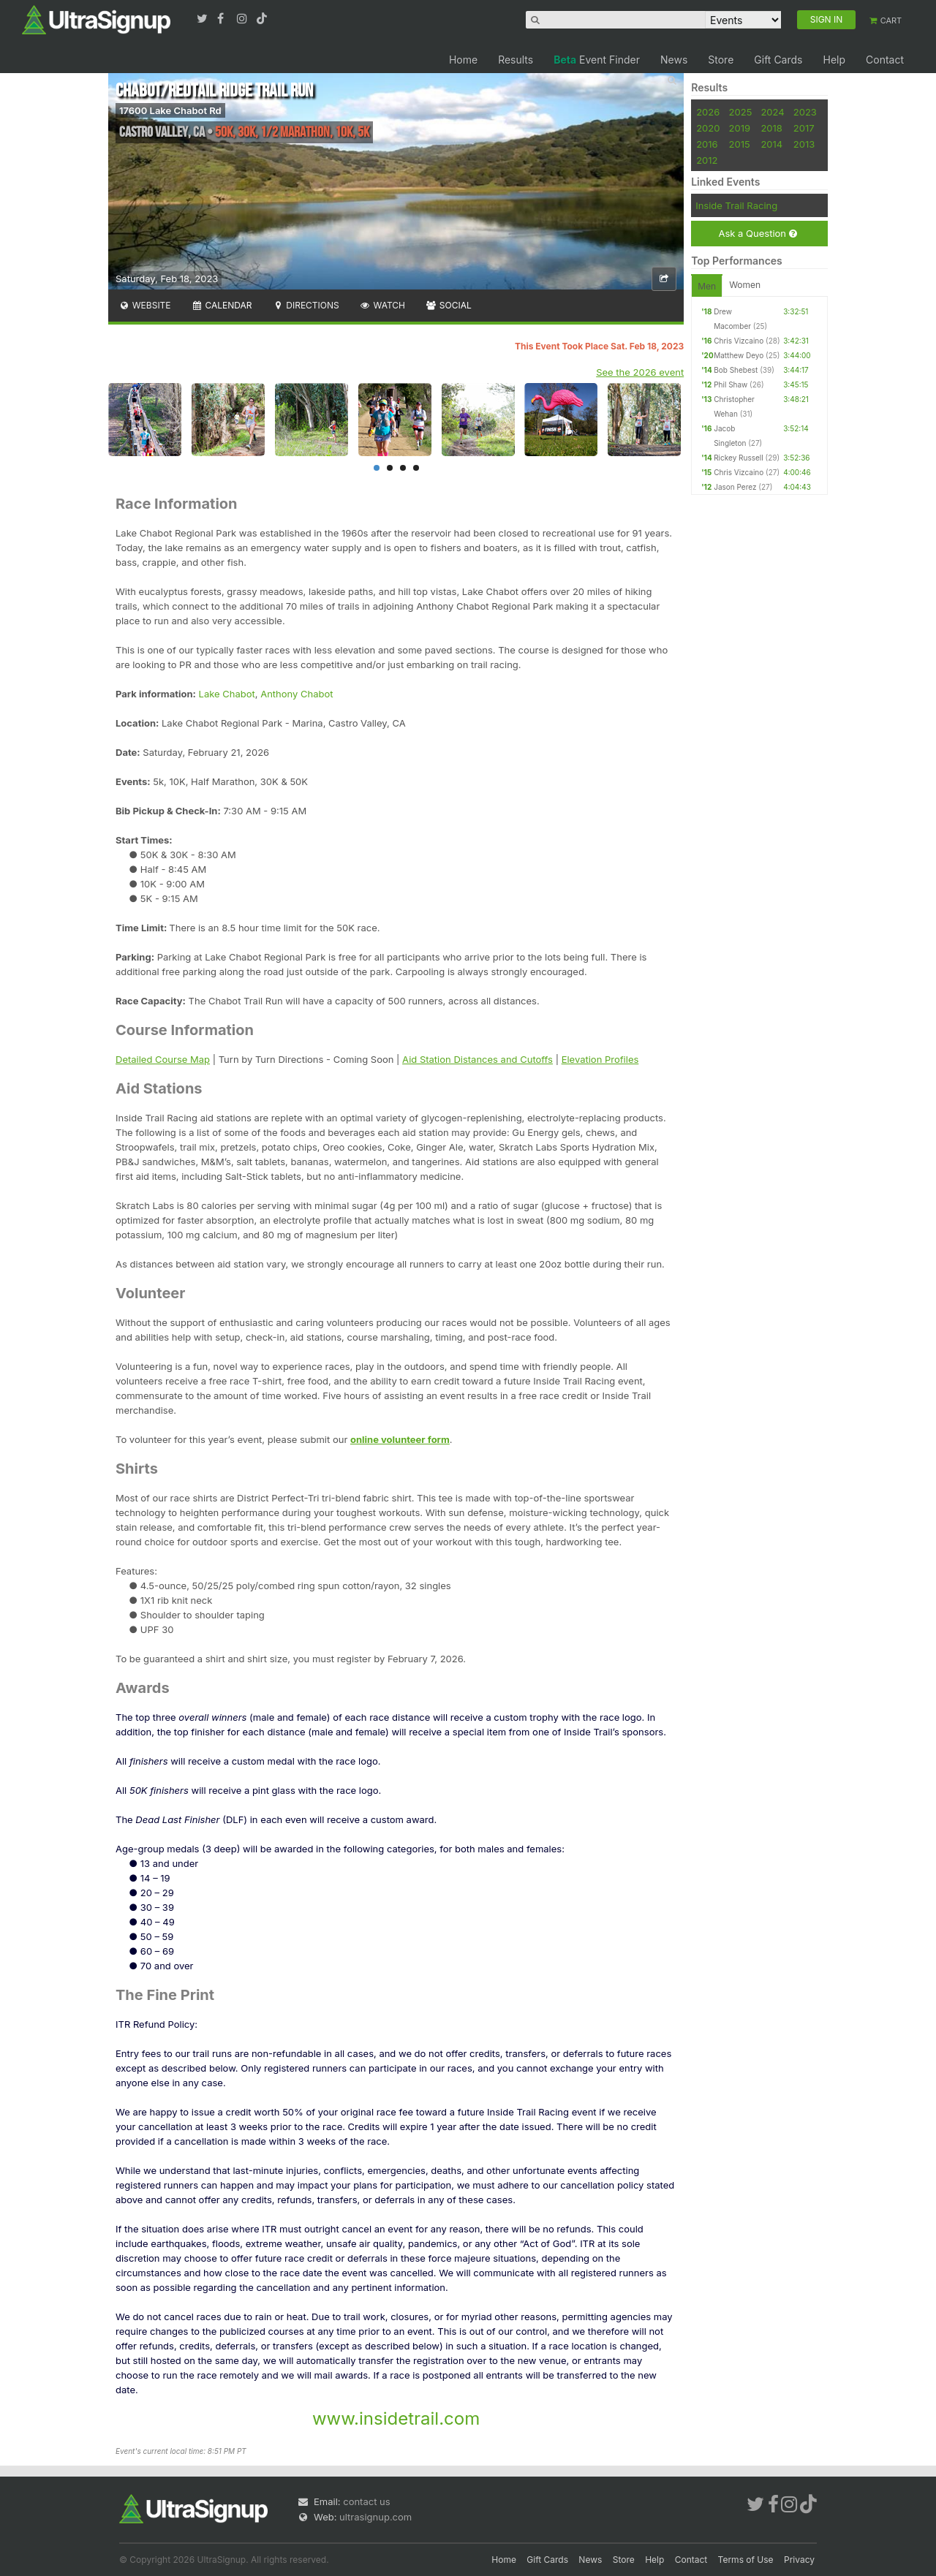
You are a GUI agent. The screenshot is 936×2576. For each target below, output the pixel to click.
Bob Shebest (736, 369)
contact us (366, 2501)
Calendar (222, 305)
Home (463, 59)
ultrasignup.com (375, 2517)
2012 (706, 160)
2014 (771, 144)
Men (707, 286)
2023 (805, 112)
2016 (706, 144)
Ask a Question (757, 233)
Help (834, 59)
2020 (708, 128)
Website (144, 305)
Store (720, 59)
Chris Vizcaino (738, 340)
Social (449, 305)
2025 (740, 112)
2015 (739, 144)
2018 (771, 128)
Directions (305, 305)
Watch (382, 305)
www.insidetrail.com (396, 2418)
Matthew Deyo (738, 355)
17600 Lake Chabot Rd (170, 110)
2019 (739, 128)
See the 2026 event (640, 372)
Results (515, 59)
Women (744, 284)
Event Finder (597, 59)
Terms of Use (746, 2559)
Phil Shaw (730, 384)
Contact (885, 59)
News (673, 59)
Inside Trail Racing (736, 205)
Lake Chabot (227, 694)
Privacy (799, 2559)
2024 (772, 112)
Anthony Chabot (296, 694)
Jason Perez (735, 486)
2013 (804, 144)
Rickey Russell (738, 457)
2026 (708, 112)
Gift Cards (778, 59)
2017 (804, 128)
